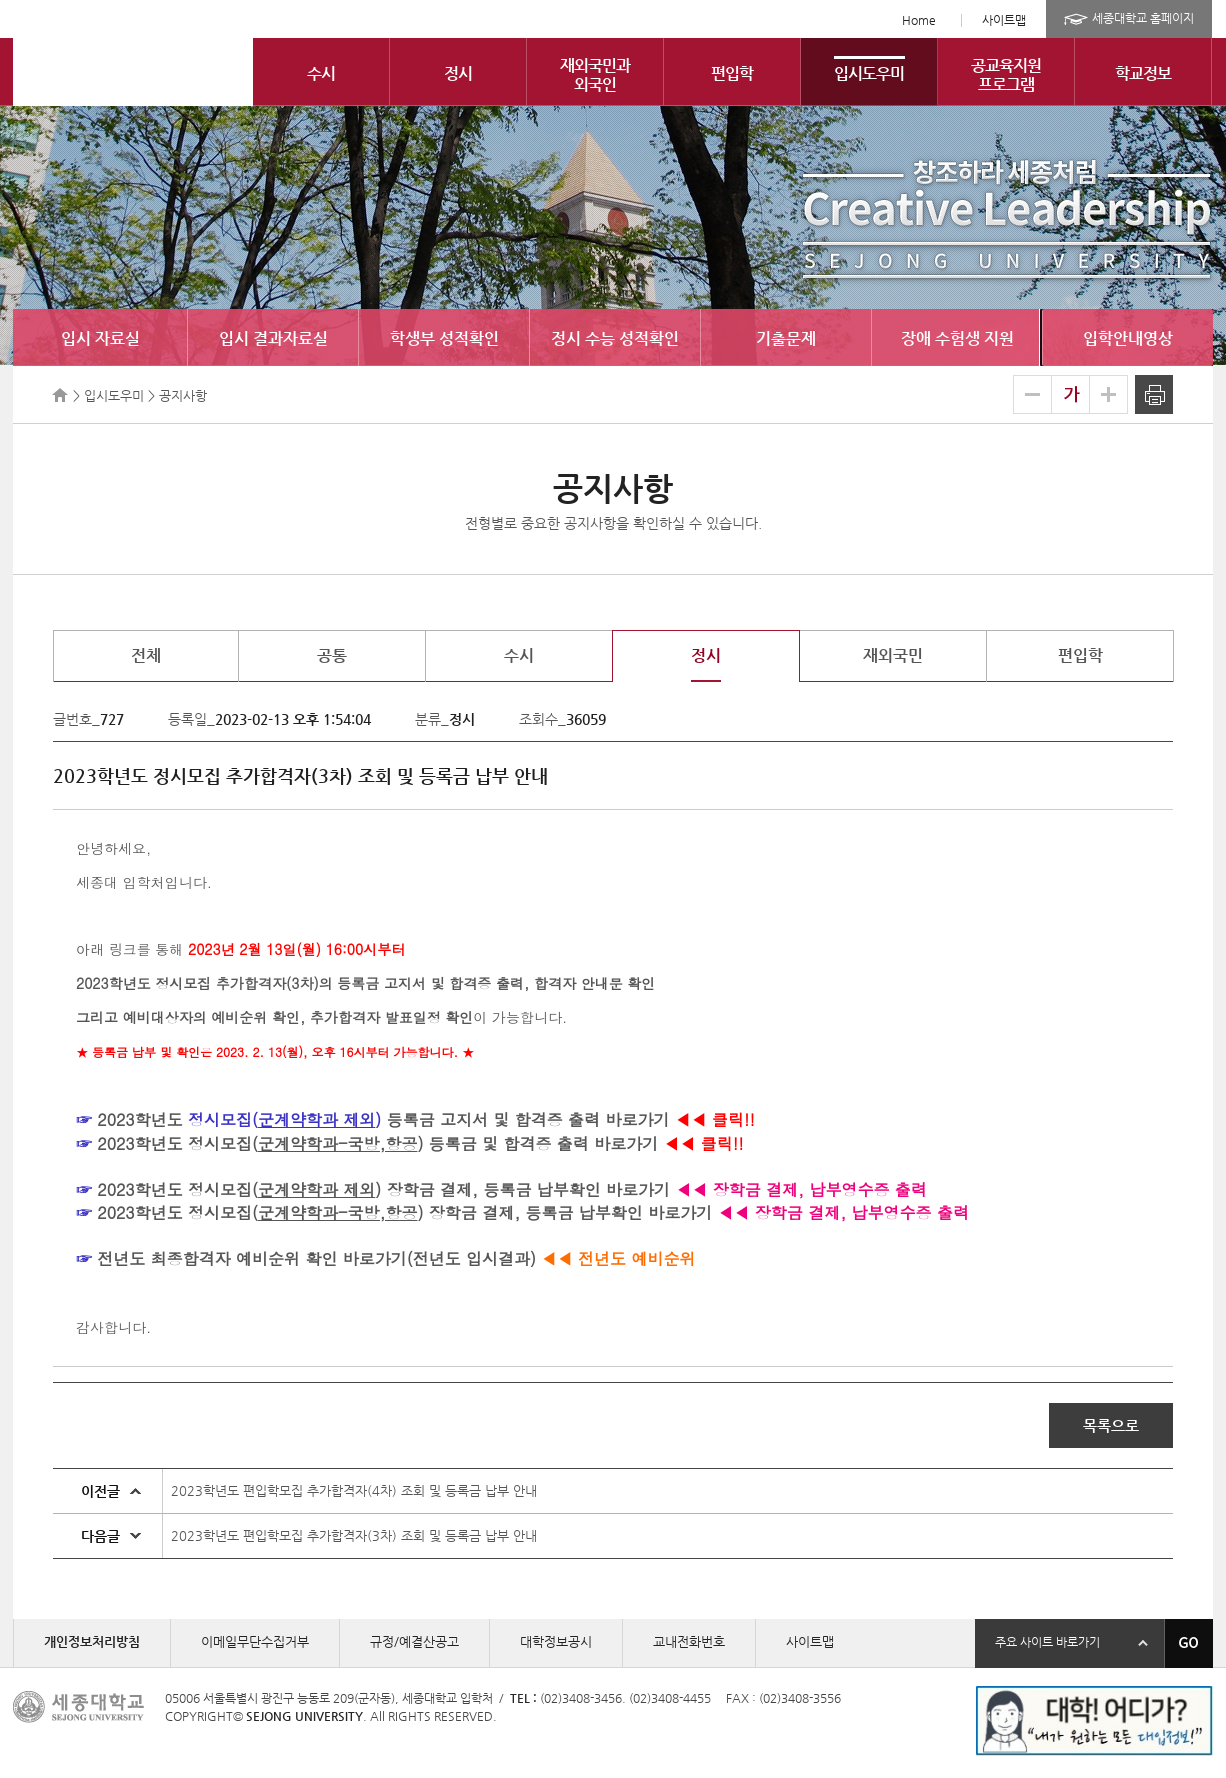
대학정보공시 (556, 1641)
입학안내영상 (1128, 338)
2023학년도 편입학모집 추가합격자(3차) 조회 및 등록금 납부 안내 (354, 1535)
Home (919, 20)
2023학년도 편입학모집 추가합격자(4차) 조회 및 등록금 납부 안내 (354, 1490)
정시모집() (305, 1143)
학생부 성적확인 (444, 338)
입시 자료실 (100, 338)
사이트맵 (1004, 20)
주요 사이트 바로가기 (1047, 1642)
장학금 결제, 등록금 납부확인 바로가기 (525, 1189)
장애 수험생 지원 (957, 338)
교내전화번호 (689, 1641)
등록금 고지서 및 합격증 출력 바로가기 (525, 1119)
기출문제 (786, 338)
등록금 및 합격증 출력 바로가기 (540, 1143)
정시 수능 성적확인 (615, 338)
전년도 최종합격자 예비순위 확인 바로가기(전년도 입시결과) (316, 1258)
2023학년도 (139, 1119)
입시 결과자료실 (273, 338)
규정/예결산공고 (414, 1641)
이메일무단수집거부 (255, 1641)
